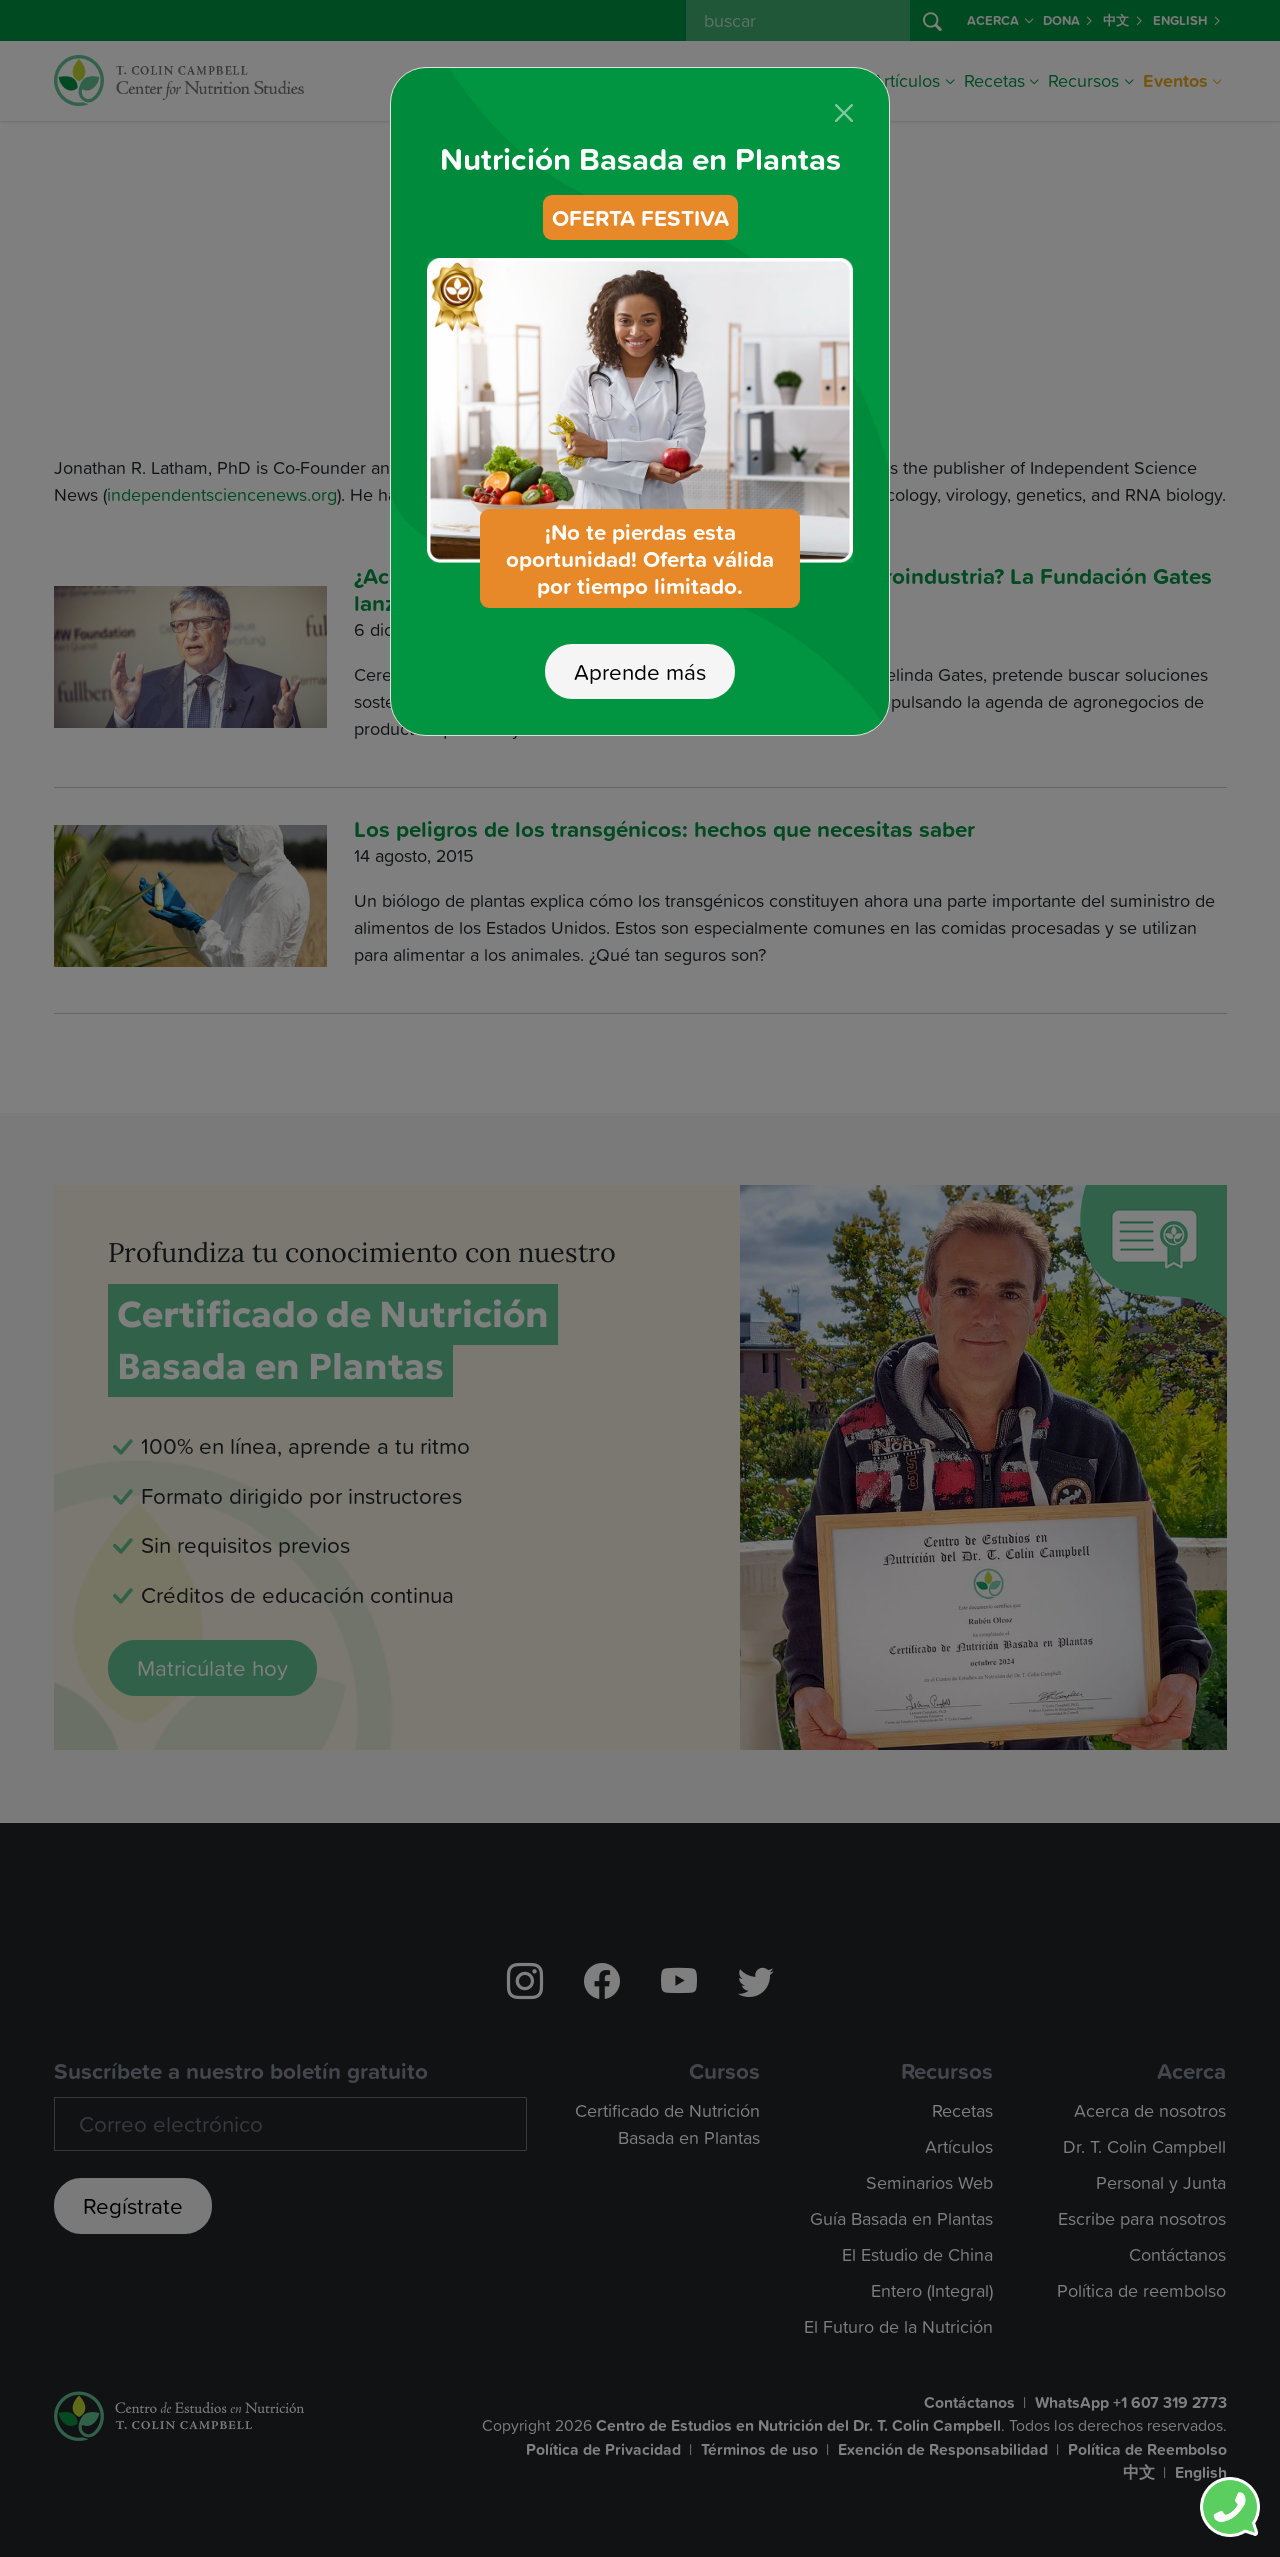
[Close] (844, 72)
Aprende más (640, 630)
